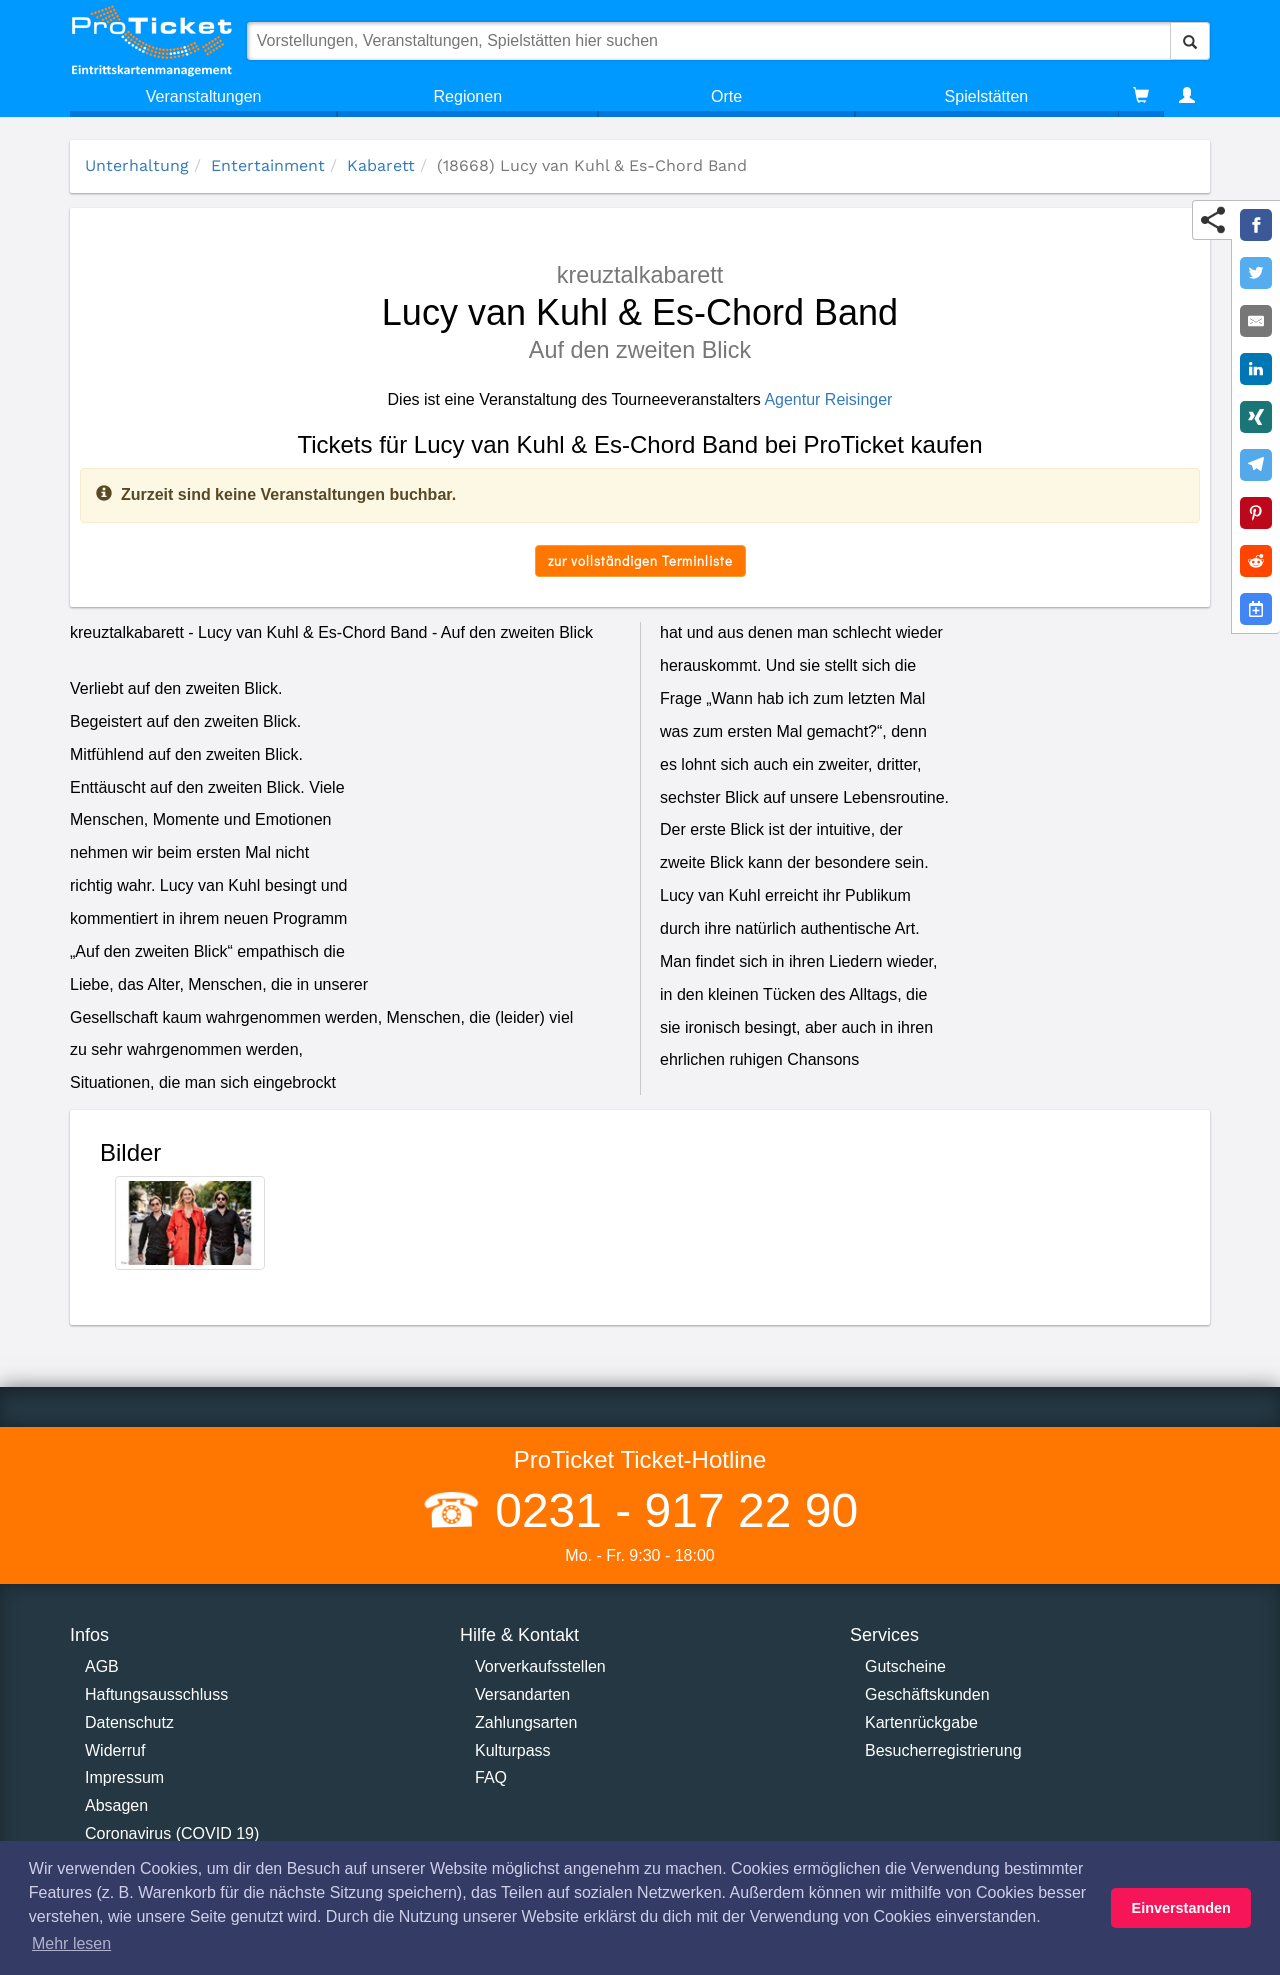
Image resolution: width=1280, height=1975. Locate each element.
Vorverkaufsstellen (540, 1666)
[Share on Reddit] (1256, 561)
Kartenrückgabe (921, 1722)
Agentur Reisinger (828, 399)
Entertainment (268, 165)
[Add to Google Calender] (1256, 609)
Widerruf (115, 1750)
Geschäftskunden (927, 1694)
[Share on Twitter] (1256, 273)
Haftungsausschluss (156, 1694)
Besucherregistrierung (943, 1750)
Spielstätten (987, 96)
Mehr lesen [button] (71, 1943)
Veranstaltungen (204, 96)
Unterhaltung (137, 165)
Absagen (116, 1805)
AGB (102, 1666)
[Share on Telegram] (1256, 465)
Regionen (468, 96)
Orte (726, 96)
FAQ (491, 1777)
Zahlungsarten (526, 1722)
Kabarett (381, 165)
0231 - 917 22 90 (670, 1510)
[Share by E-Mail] (1256, 321)
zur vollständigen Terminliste (640, 560)
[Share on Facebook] (1256, 225)
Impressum (124, 1777)
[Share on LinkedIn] (1256, 369)
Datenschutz (129, 1722)
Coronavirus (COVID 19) (172, 1833)
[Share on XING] (1256, 417)
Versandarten (522, 1694)
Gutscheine (905, 1666)
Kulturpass (513, 1750)
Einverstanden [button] (1181, 1908)
